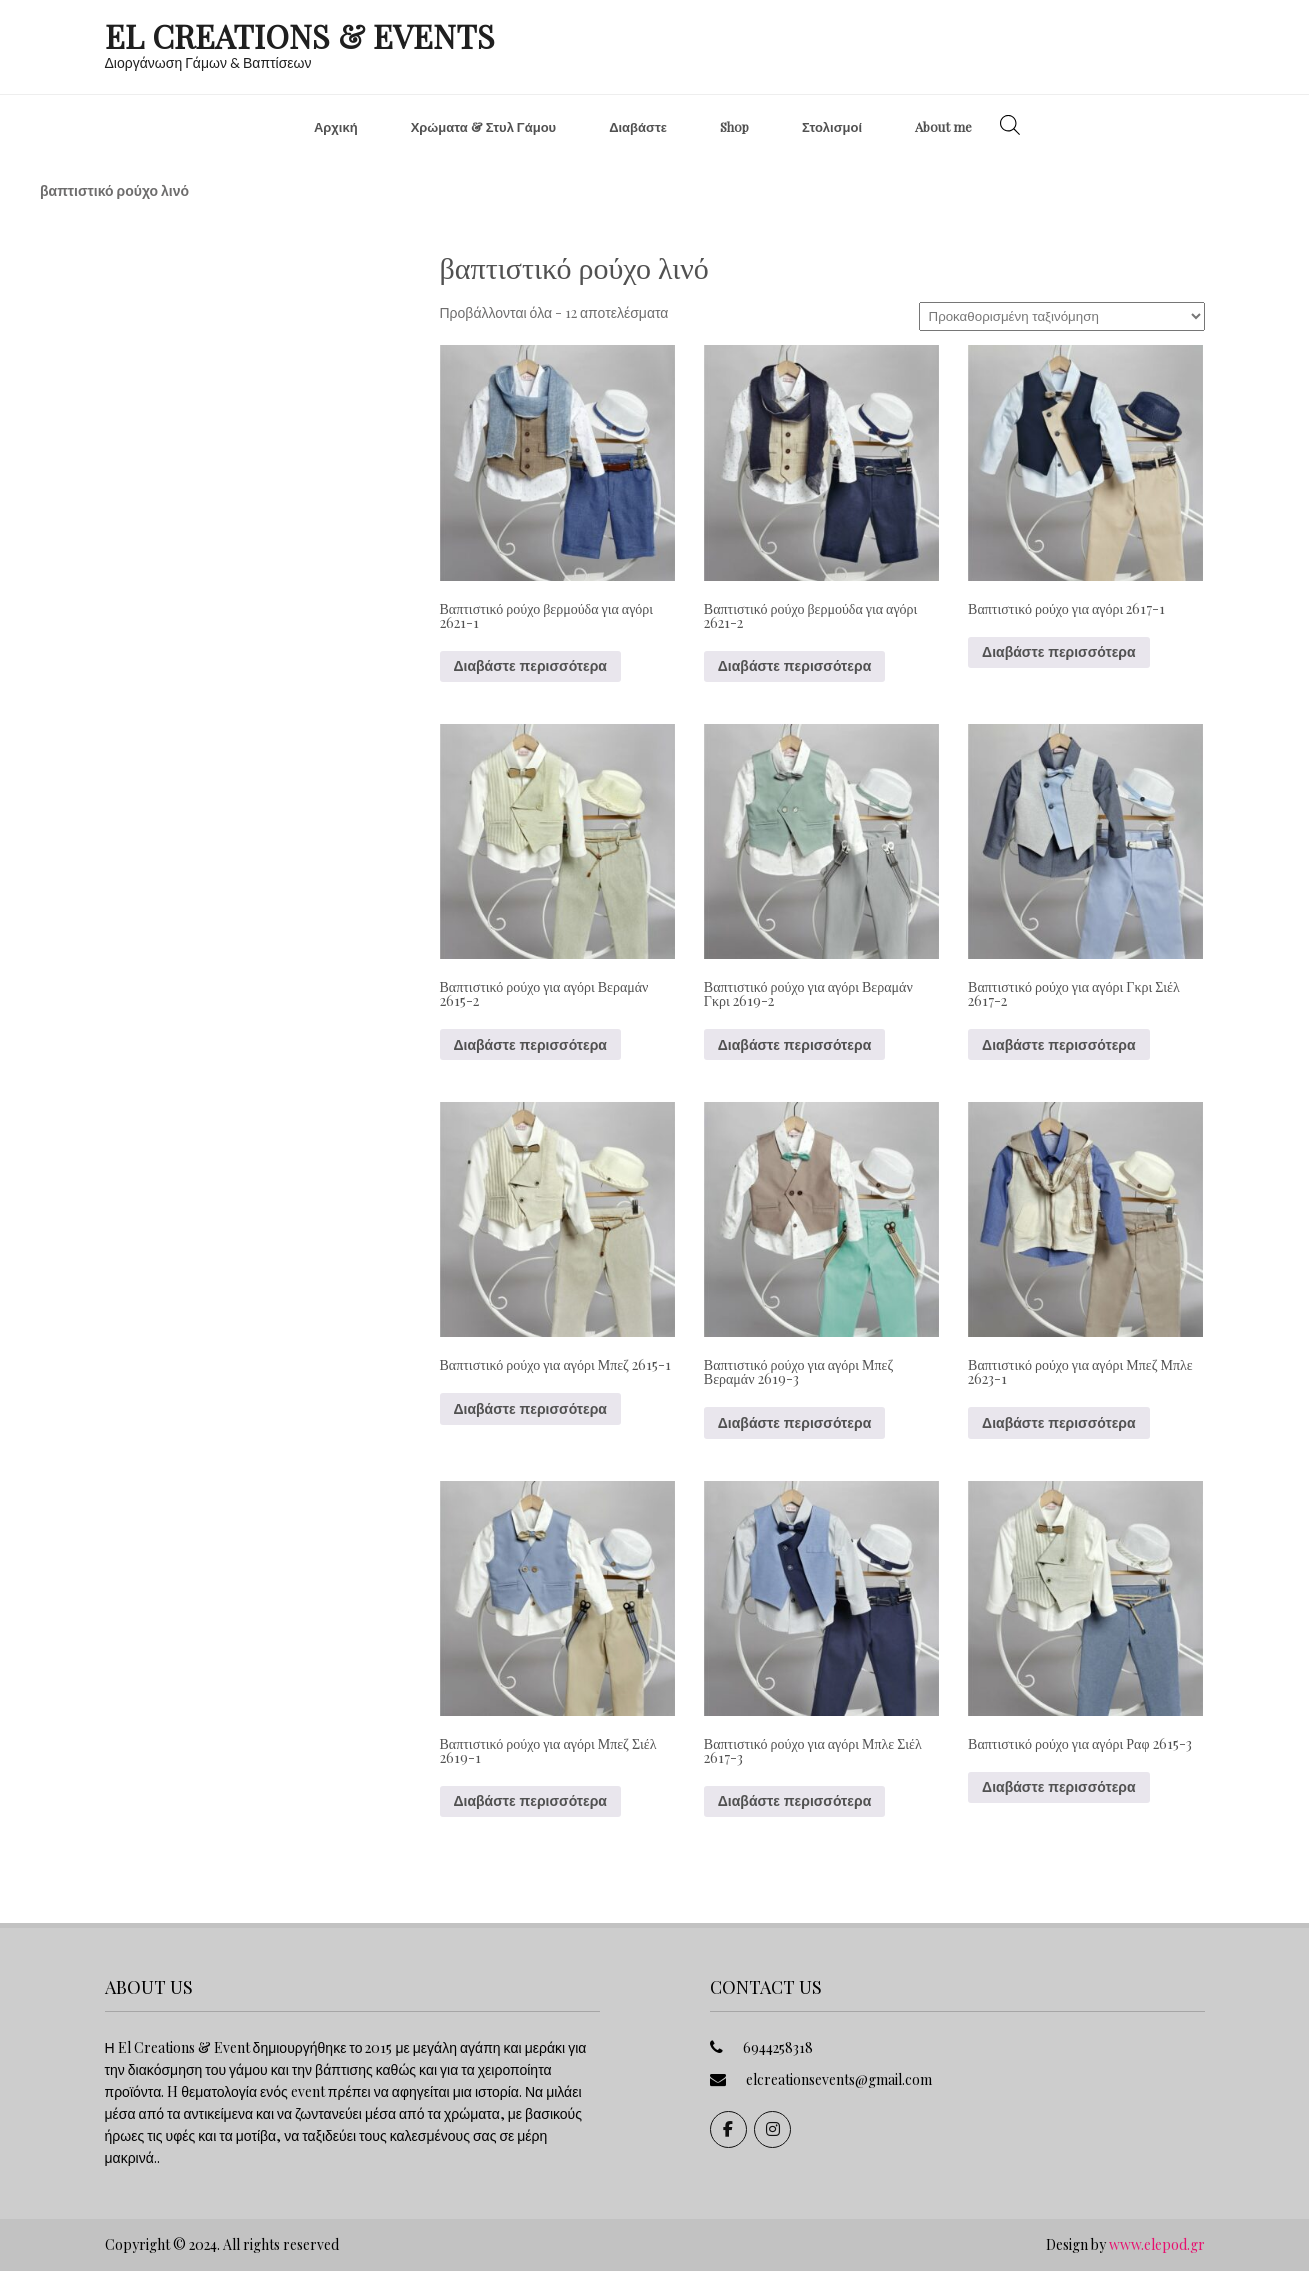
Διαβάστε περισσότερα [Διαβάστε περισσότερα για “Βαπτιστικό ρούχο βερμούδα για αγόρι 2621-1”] (530, 666)
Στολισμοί (832, 126)
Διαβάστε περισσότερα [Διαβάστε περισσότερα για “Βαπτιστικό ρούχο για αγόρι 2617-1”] (1058, 652)
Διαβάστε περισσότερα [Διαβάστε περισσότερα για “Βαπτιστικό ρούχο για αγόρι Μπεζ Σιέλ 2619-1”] (530, 1801)
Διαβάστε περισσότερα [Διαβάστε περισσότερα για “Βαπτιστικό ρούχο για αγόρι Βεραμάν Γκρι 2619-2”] (794, 1045)
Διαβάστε (638, 126)
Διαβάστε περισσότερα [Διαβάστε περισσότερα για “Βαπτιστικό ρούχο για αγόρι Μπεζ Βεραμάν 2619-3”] (794, 1423)
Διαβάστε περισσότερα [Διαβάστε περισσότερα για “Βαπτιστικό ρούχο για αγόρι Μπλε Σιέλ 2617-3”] (794, 1801)
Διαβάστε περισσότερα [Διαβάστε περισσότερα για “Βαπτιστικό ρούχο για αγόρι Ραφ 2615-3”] (1058, 1787)
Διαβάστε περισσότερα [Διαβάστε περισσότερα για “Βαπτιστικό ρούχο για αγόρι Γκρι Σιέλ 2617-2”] (1058, 1045)
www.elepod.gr (1157, 2244)
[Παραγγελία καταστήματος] (1062, 316)
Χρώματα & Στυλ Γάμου (484, 126)
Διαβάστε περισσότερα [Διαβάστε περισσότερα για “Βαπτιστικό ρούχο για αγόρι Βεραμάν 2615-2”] (530, 1045)
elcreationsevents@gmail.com (839, 2079)
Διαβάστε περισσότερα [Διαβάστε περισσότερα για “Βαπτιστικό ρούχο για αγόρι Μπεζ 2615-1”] (530, 1409)
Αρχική (336, 126)
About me (943, 126)
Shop (734, 126)
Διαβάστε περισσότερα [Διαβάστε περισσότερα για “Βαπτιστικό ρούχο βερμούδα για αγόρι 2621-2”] (794, 666)
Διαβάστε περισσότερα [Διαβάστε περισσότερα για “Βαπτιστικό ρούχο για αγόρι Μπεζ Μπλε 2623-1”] (1058, 1423)
